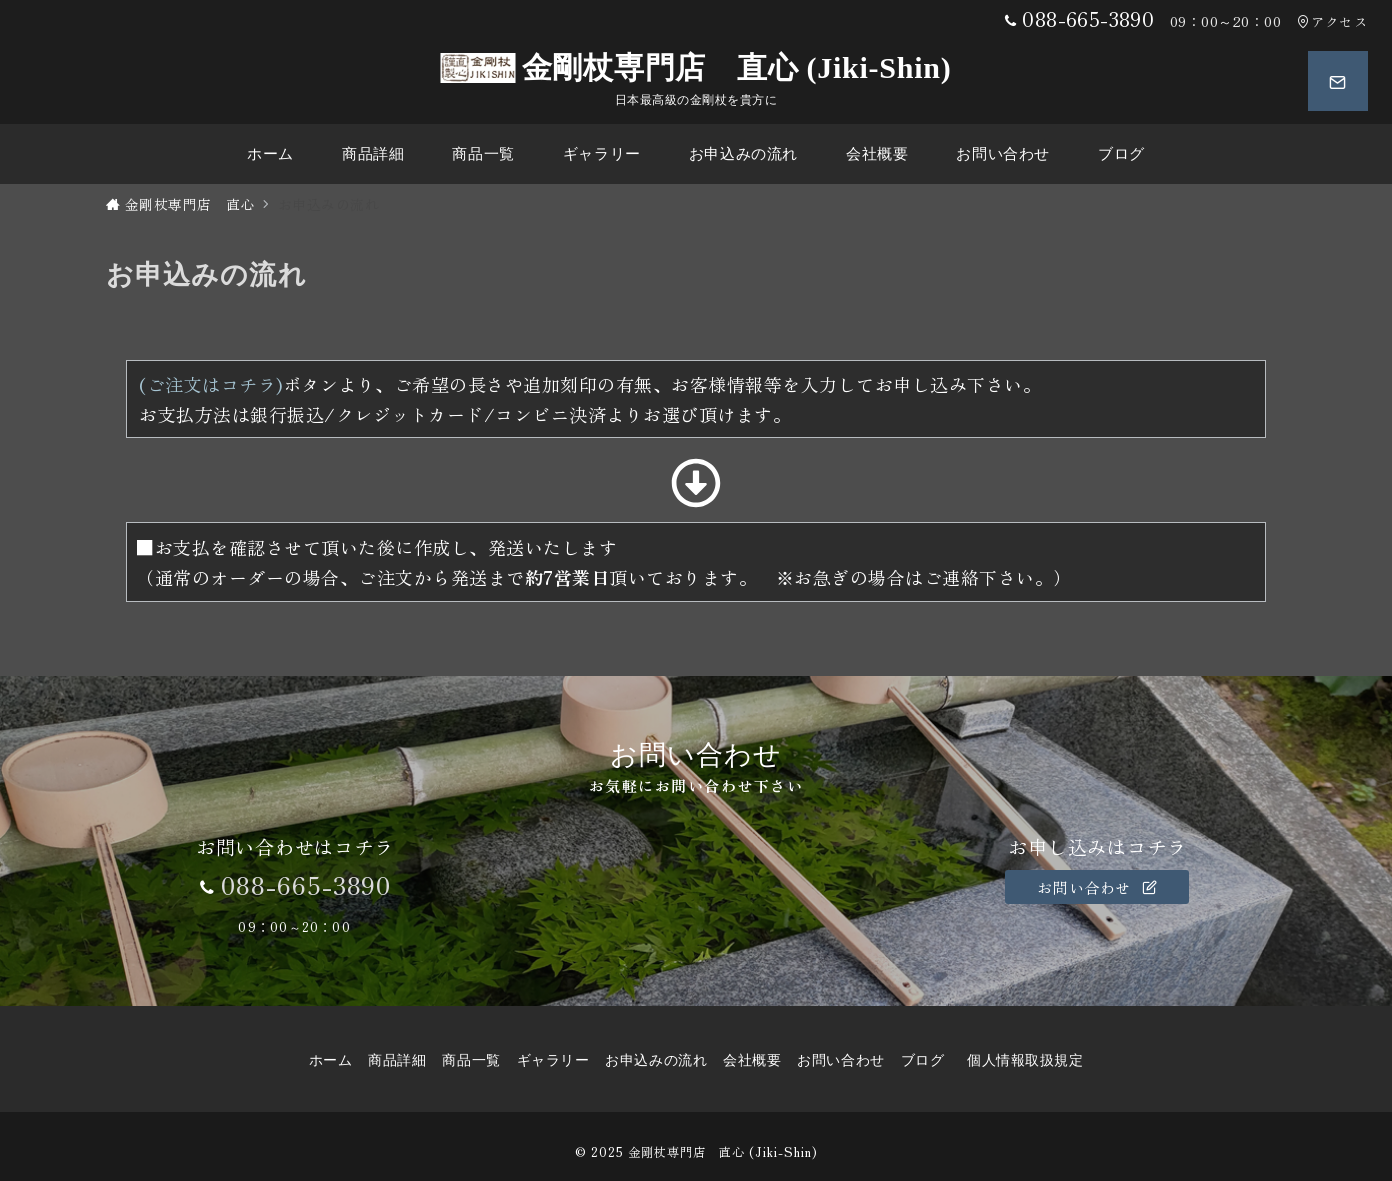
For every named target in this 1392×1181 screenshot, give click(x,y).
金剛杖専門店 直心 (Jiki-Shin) (696, 68)
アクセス (1332, 21)
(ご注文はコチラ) (211, 384)
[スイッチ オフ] (1338, 81)
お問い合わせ (1097, 887)
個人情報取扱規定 (1025, 1060)
